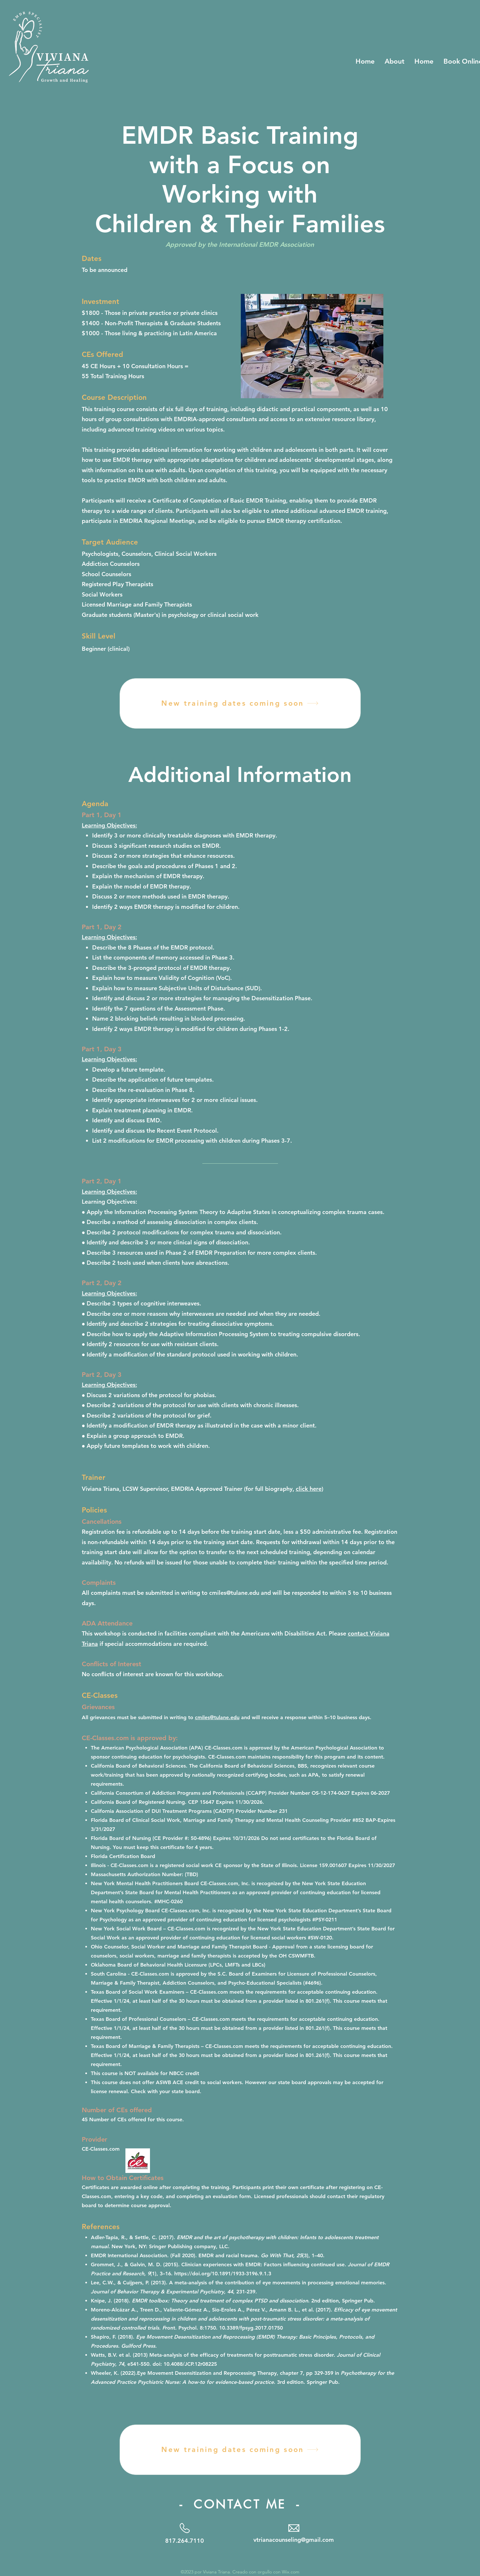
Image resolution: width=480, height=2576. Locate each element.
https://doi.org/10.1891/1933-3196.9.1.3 (222, 2273)
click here (309, 1488)
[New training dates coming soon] (240, 703)
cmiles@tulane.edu (234, 1592)
